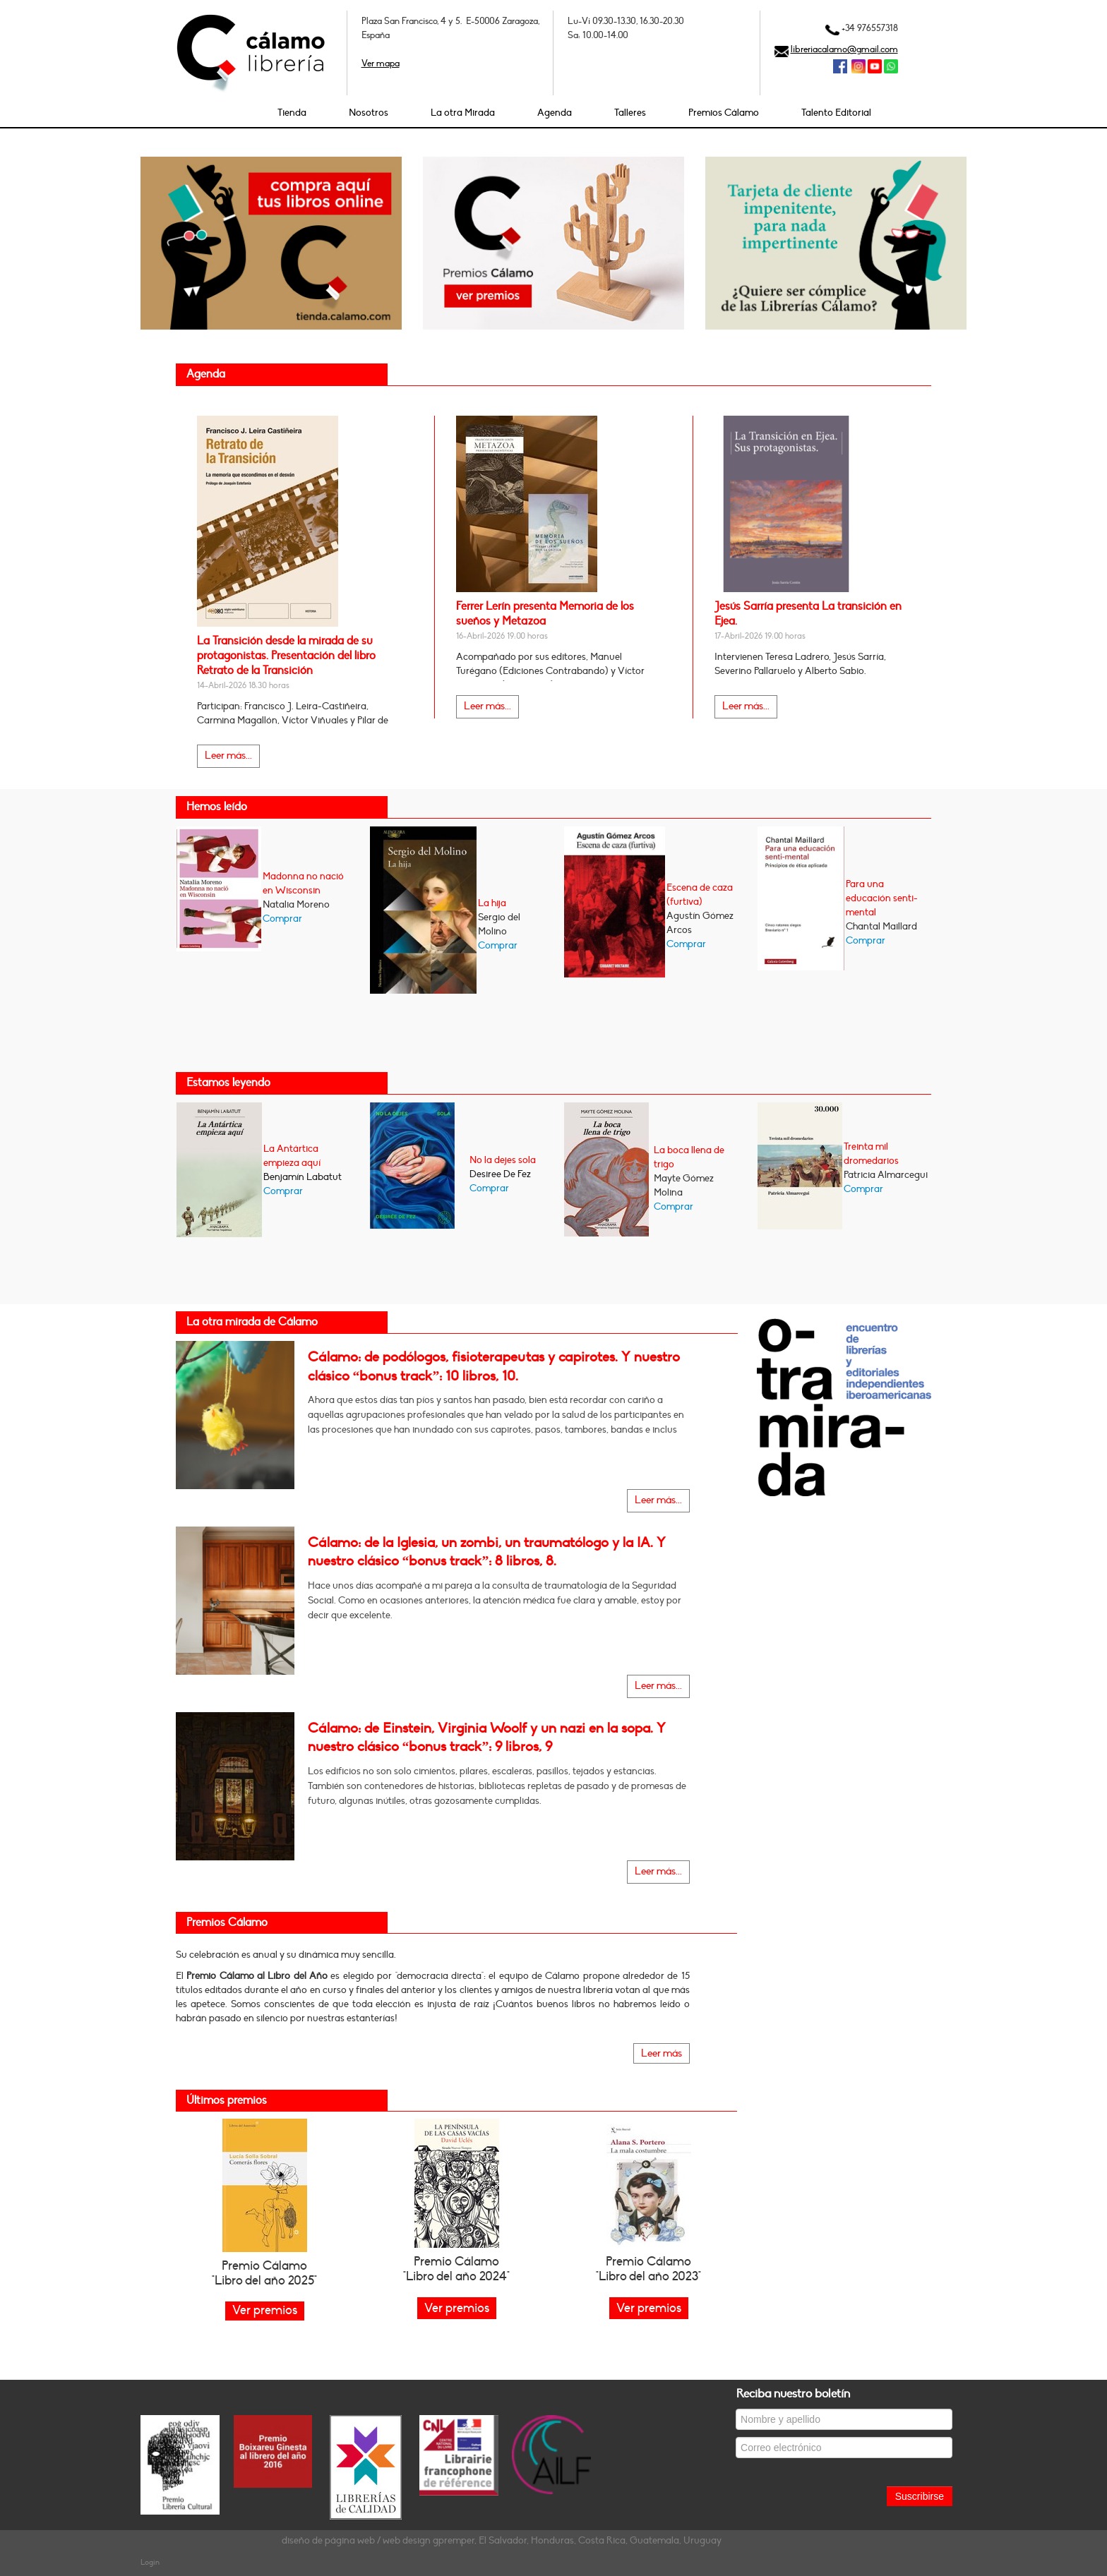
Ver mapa (380, 63)
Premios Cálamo (723, 113)
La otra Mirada (463, 113)
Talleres (630, 113)
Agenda (554, 113)
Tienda (291, 113)
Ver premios (456, 2308)
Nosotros (368, 113)
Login (150, 2562)
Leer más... (228, 756)
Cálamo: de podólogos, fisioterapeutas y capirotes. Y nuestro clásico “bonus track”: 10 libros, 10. (494, 1366)
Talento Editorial (836, 113)
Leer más (661, 2053)
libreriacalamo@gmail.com (844, 49)
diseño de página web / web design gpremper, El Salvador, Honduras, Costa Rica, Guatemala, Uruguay (502, 2540)
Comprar (282, 919)
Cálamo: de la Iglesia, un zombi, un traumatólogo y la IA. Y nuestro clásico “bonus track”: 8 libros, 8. (487, 1552)
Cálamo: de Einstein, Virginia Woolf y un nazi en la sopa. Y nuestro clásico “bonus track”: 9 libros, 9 (487, 1737)
